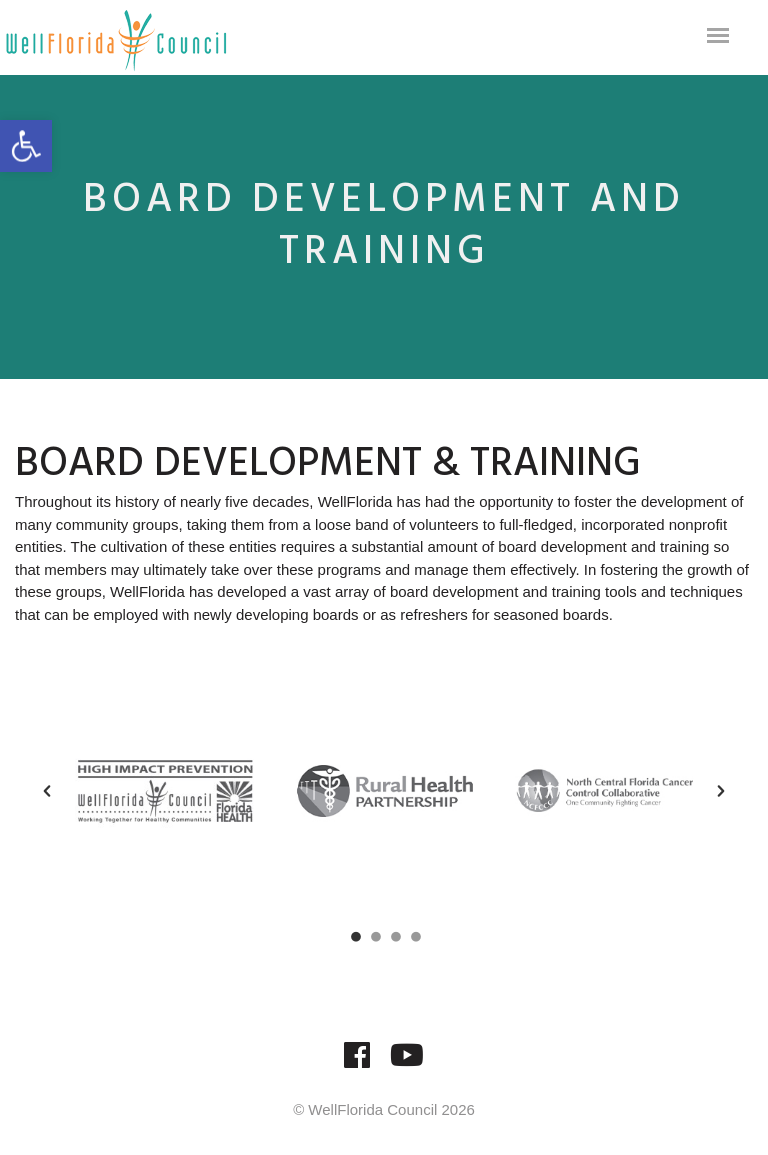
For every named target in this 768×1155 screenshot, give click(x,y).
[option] (165, 791)
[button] (47, 791)
